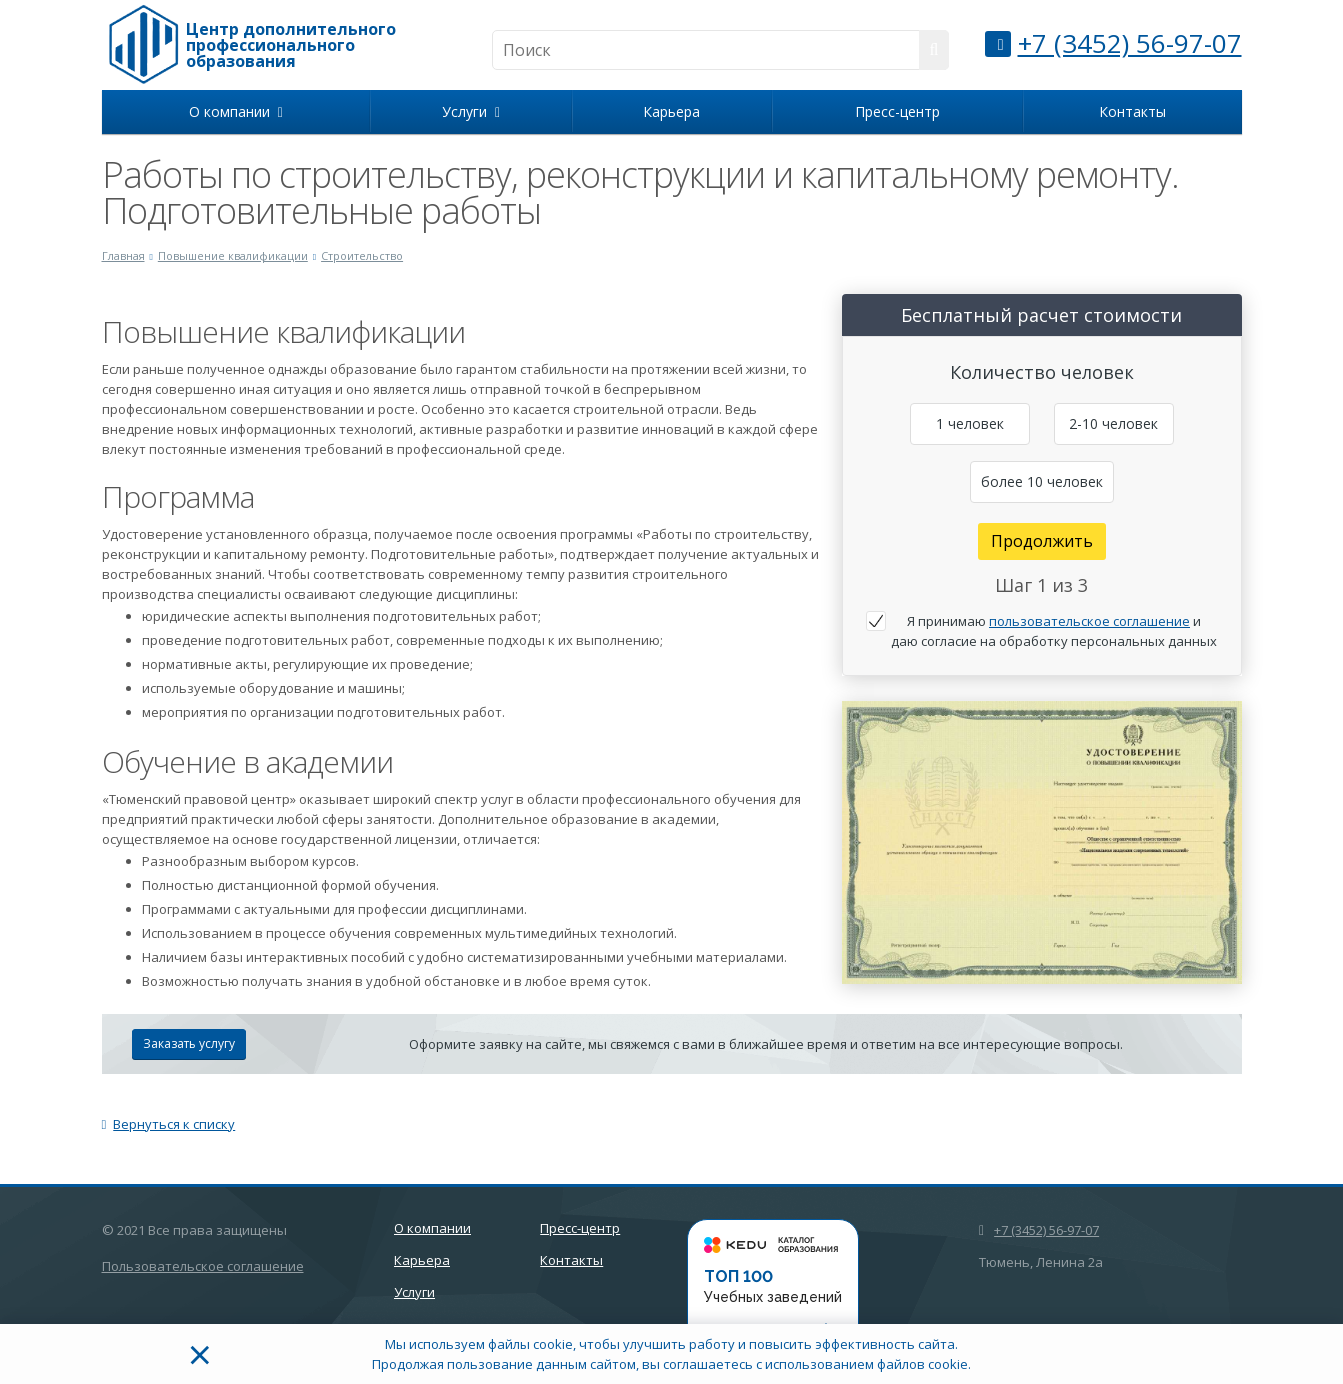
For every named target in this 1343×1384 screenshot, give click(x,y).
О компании (236, 111)
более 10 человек (1042, 481)
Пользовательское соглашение (203, 1266)
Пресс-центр (897, 111)
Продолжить (1042, 541)
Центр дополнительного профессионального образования (291, 45)
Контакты (1132, 111)
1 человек (970, 423)
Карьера (671, 111)
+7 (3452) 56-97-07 (1130, 43)
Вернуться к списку (169, 1124)
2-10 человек (1113, 423)
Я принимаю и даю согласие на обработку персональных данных (1054, 631)
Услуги (471, 111)
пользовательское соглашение (1089, 621)
